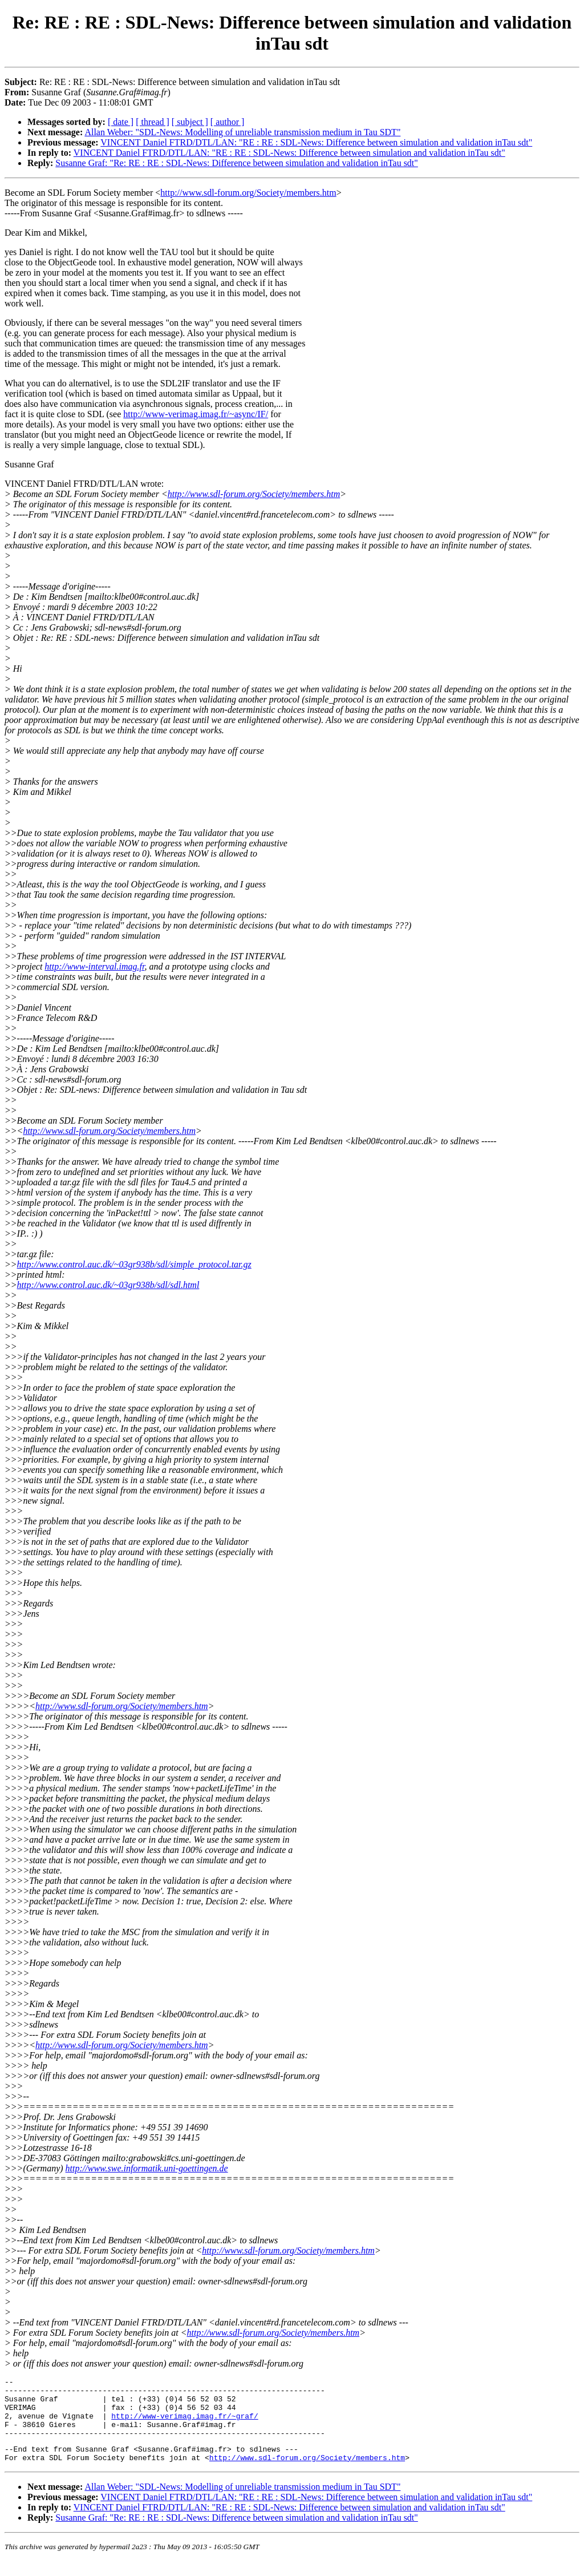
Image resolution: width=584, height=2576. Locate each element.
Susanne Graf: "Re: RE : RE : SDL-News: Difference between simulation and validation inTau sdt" (236, 163)
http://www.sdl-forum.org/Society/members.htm (248, 192)
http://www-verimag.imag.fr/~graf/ (184, 2424)
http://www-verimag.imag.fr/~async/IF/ (195, 414)
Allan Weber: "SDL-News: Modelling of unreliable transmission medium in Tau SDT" (242, 132)
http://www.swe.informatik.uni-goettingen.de (147, 2168)
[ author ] (227, 122)
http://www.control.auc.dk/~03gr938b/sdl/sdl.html (108, 1285)
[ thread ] (152, 122)
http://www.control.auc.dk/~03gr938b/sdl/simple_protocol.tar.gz (134, 1264)
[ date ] (120, 122)
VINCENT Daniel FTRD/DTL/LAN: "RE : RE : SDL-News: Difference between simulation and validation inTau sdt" (316, 142)
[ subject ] (190, 122)
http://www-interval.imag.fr (94, 966)
